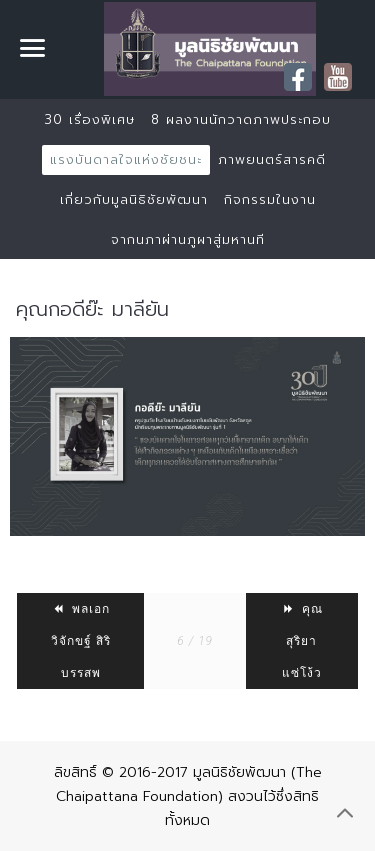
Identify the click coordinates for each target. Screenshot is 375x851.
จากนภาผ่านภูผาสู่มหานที (188, 239)
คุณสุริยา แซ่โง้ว (302, 641)
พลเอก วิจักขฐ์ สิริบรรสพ (81, 641)
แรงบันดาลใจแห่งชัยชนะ (126, 159)
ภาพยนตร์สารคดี (272, 159)
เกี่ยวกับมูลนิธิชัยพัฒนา (134, 199)
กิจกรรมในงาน (270, 199)
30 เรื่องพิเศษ (89, 119)
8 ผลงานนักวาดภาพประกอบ (241, 119)
